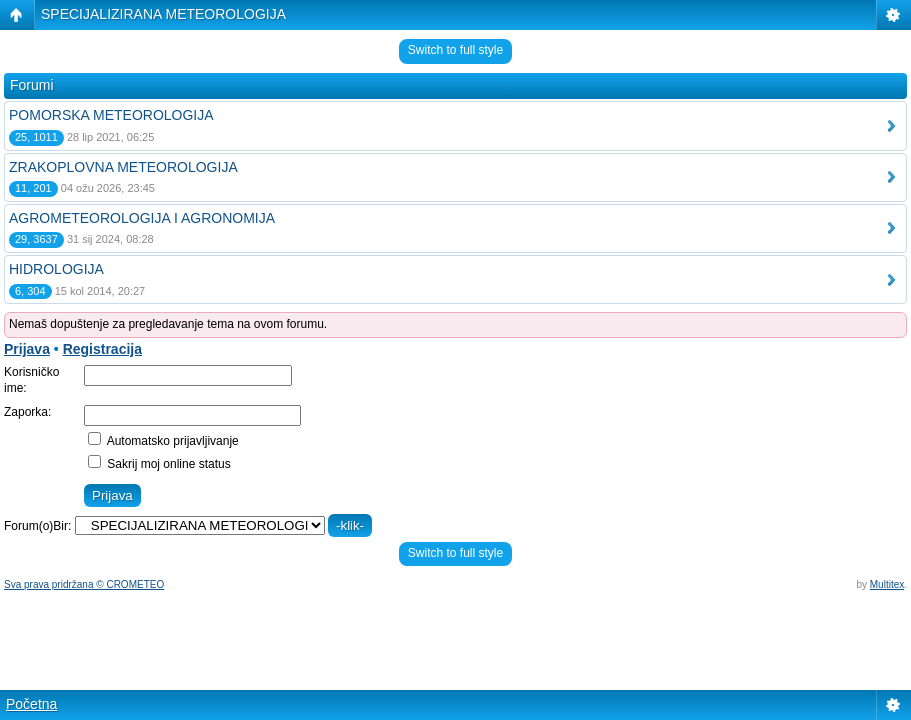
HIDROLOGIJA (56, 269)
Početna (31, 704)
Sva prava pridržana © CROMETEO (84, 584)
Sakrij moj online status (159, 464)
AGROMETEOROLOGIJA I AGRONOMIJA (142, 218)
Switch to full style (455, 50)
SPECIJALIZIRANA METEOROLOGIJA (163, 14)
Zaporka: (27, 412)
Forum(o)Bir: (37, 526)
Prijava (27, 349)
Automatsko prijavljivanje (163, 441)
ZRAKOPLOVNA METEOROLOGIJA (123, 167)
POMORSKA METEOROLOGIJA (111, 115)
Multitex (887, 584)
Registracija (102, 349)
